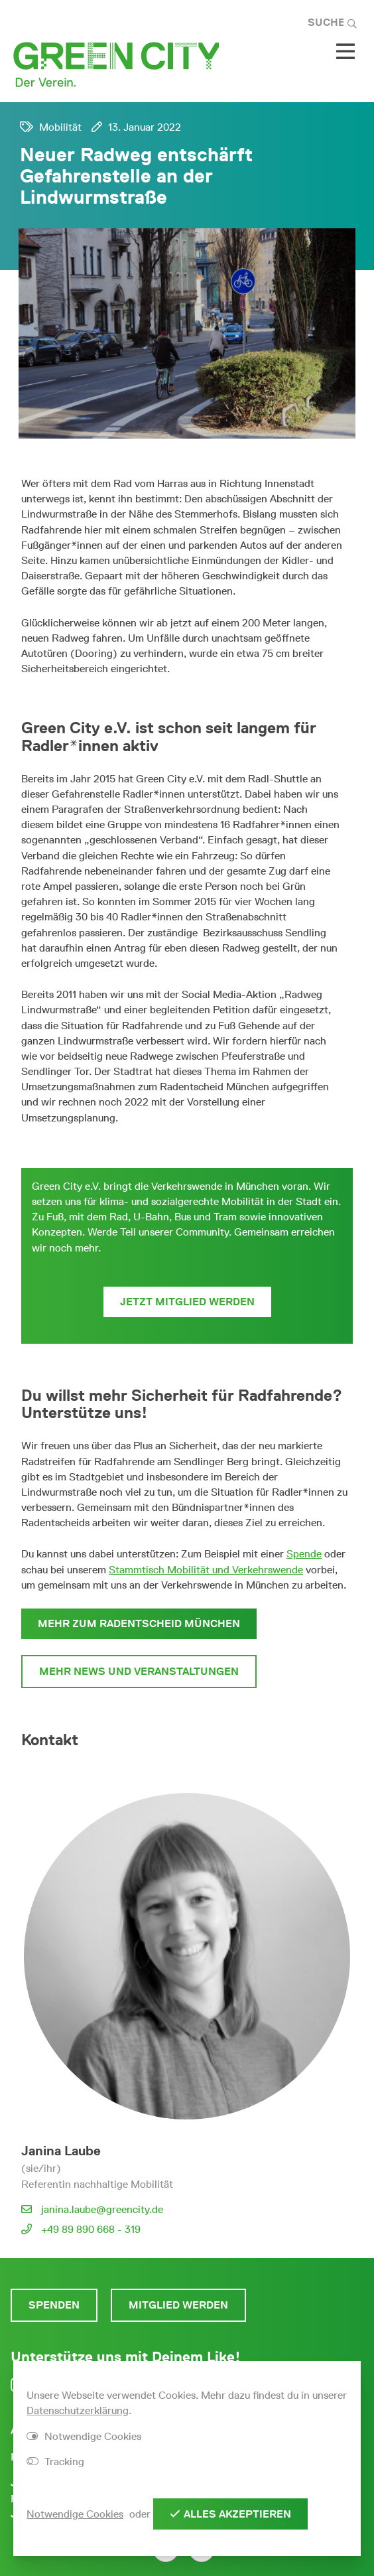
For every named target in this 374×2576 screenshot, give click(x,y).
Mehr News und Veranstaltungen (139, 1671)
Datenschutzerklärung (78, 2410)
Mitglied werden (178, 2305)
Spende (304, 1553)
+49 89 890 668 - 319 (91, 2229)
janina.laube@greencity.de (102, 2209)
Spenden (54, 2305)
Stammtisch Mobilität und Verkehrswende (206, 1569)
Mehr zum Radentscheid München (139, 1623)
